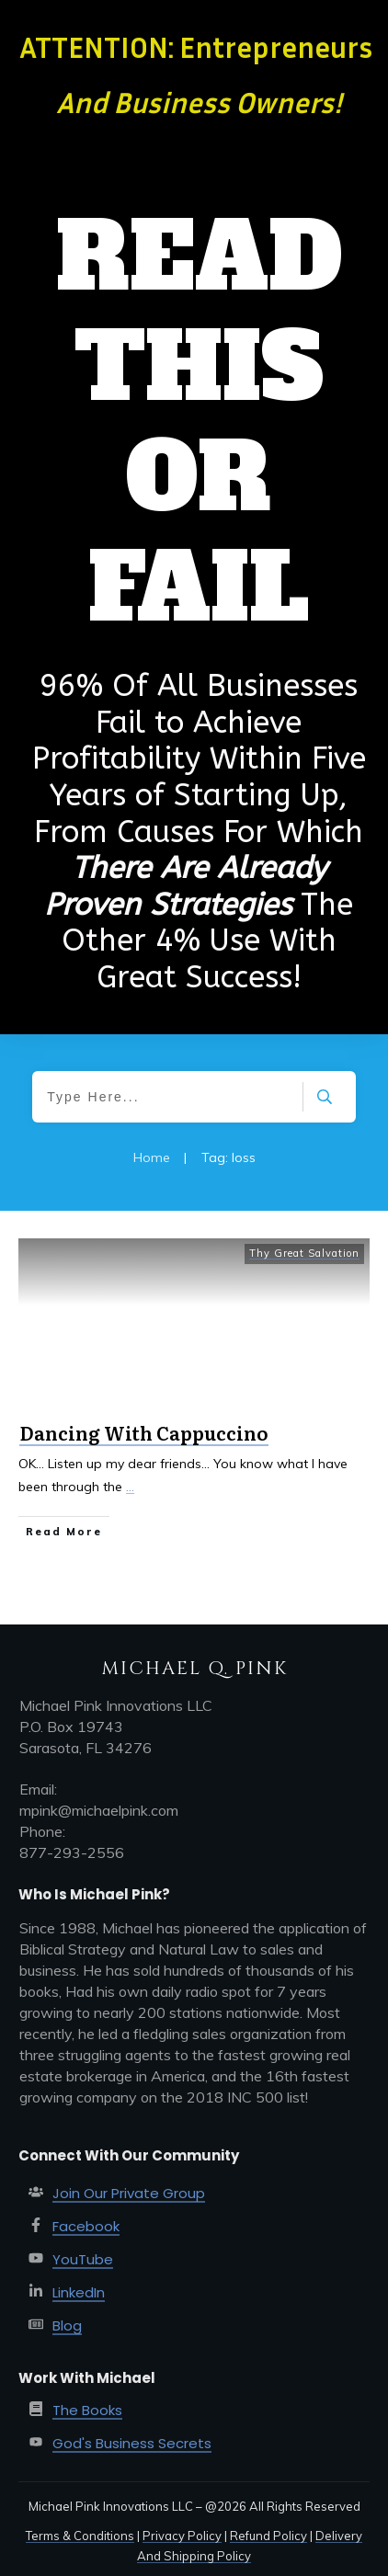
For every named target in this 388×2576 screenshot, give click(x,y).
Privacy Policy (182, 2535)
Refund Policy (268, 2535)
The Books (87, 2410)
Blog (67, 2325)
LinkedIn (78, 2292)
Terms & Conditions (80, 2535)
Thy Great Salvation (304, 1253)
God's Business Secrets (131, 2443)
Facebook (86, 2226)
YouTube (82, 2259)
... (130, 1486)
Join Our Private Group (128, 2193)
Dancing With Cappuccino (143, 1432)
